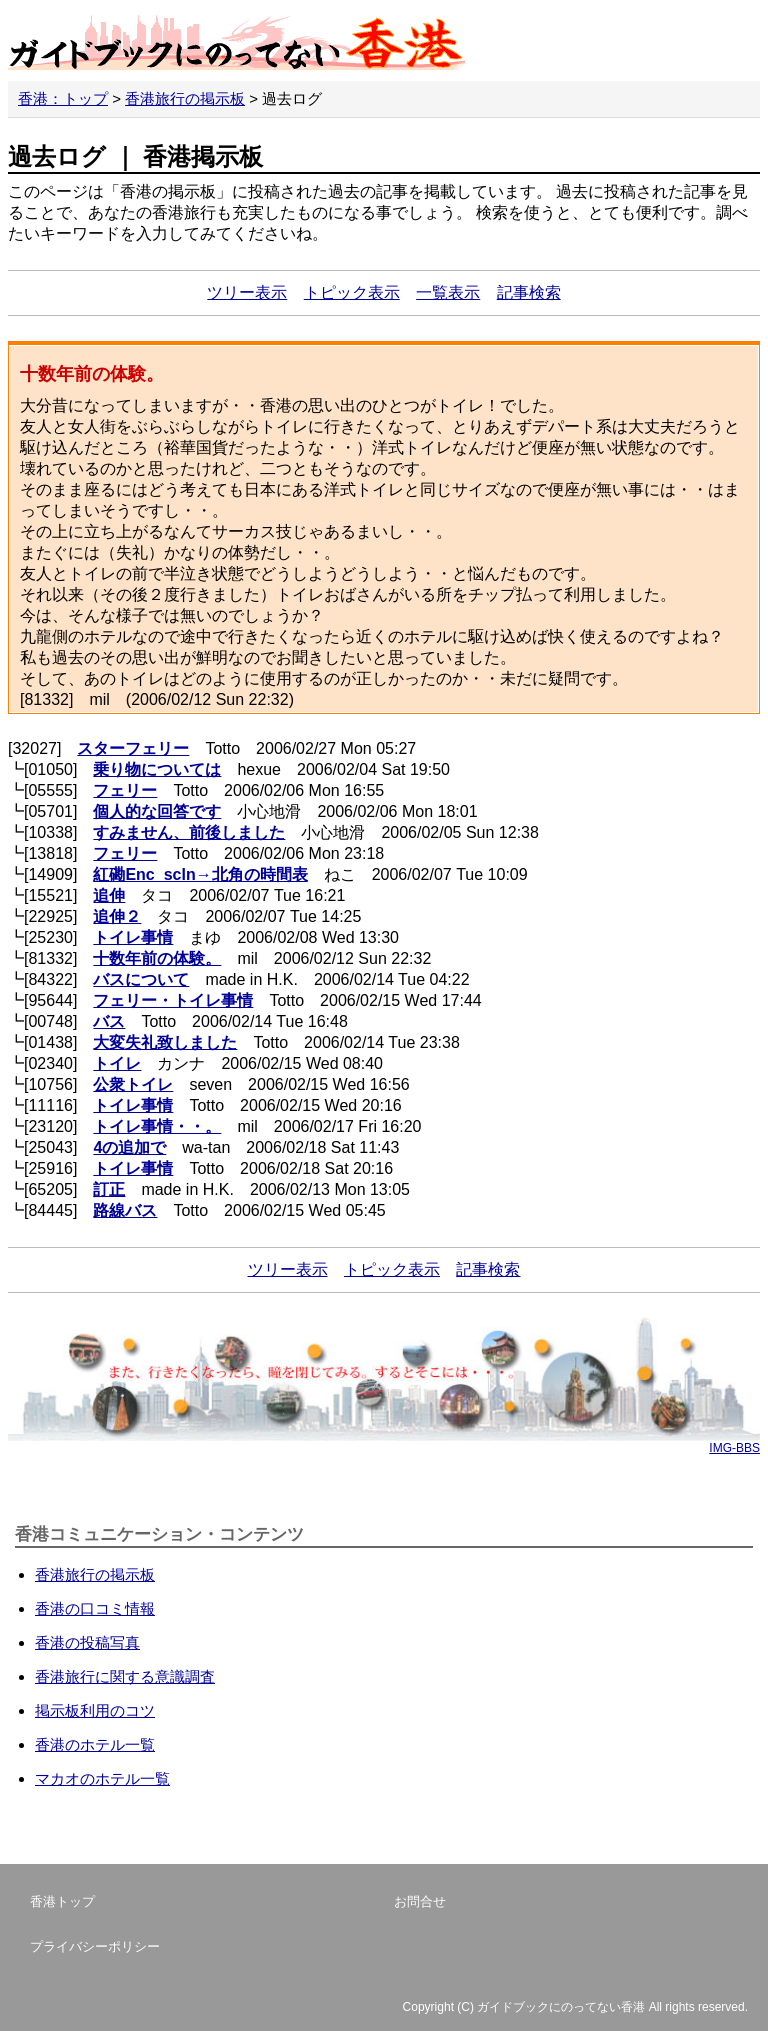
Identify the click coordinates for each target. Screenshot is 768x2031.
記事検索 (529, 292)
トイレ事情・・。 (157, 1126)
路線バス (125, 1210)
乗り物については (157, 769)
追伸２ (117, 916)
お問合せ (420, 1901)
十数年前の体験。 (157, 958)
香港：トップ (63, 98)
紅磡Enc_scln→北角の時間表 (200, 874)
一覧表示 (448, 292)
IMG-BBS (734, 1448)
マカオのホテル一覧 (102, 1778)
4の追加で (129, 1147)
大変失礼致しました (165, 1042)
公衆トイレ (133, 1084)
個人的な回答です (157, 811)
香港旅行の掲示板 (185, 98)
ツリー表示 (247, 292)
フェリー (125, 790)
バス (109, 1021)
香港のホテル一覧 (95, 1744)
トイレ (117, 1063)
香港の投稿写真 (87, 1642)
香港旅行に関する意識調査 (125, 1676)
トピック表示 (352, 292)
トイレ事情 (133, 937)
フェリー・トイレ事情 (173, 1000)
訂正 (109, 1189)
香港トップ (62, 1901)
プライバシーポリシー (95, 1946)
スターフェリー (133, 748)
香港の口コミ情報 (95, 1608)
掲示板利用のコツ (95, 1710)
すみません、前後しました (189, 832)
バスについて (141, 979)
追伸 (109, 895)
